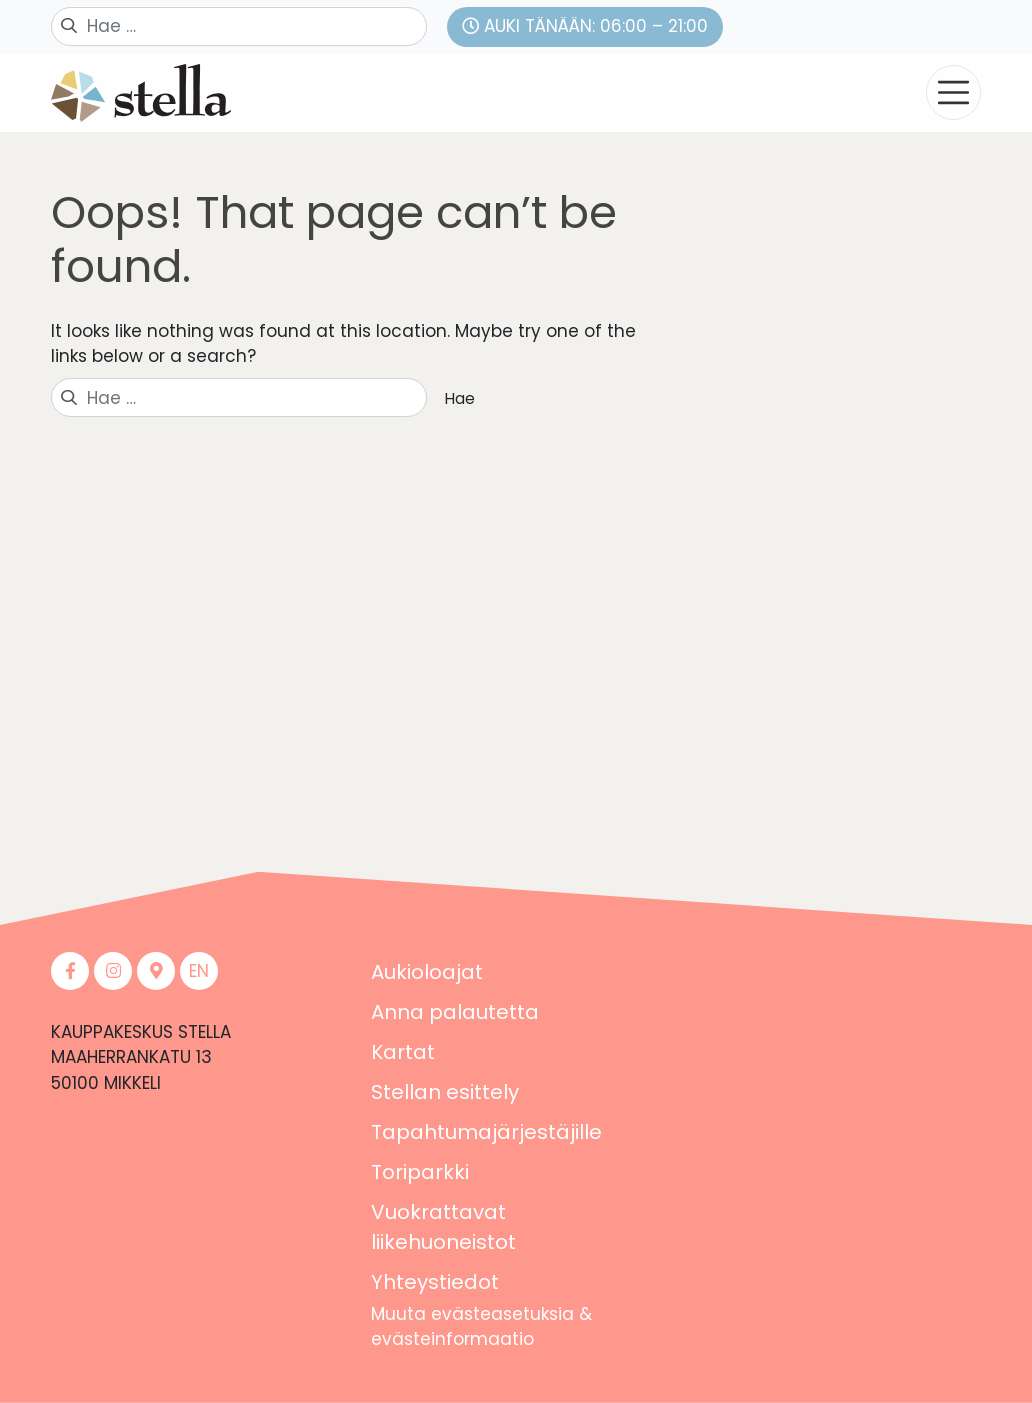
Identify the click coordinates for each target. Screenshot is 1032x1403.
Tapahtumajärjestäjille (486, 1132)
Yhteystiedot (435, 1282)
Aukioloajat (427, 972)
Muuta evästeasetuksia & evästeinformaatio (481, 1327)
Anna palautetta (455, 1012)
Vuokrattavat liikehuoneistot (443, 1227)
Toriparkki (420, 1172)
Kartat (403, 1052)
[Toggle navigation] (953, 92)
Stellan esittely (445, 1092)
